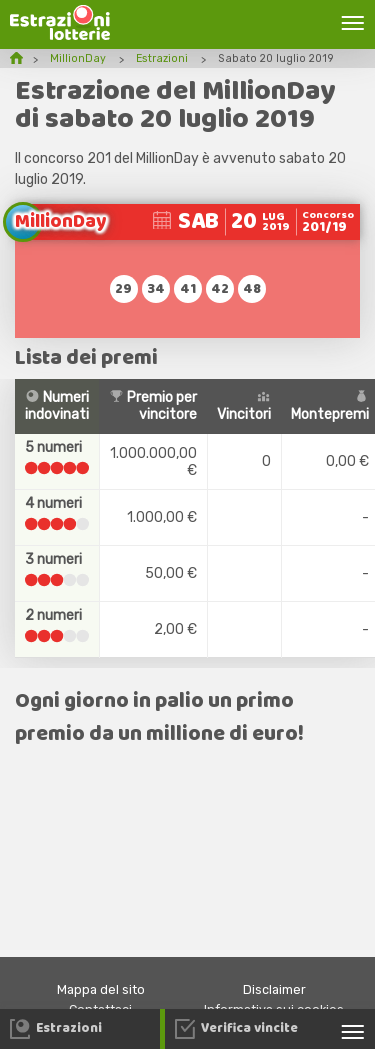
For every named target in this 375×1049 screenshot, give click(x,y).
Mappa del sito (101, 989)
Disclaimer (274, 989)
